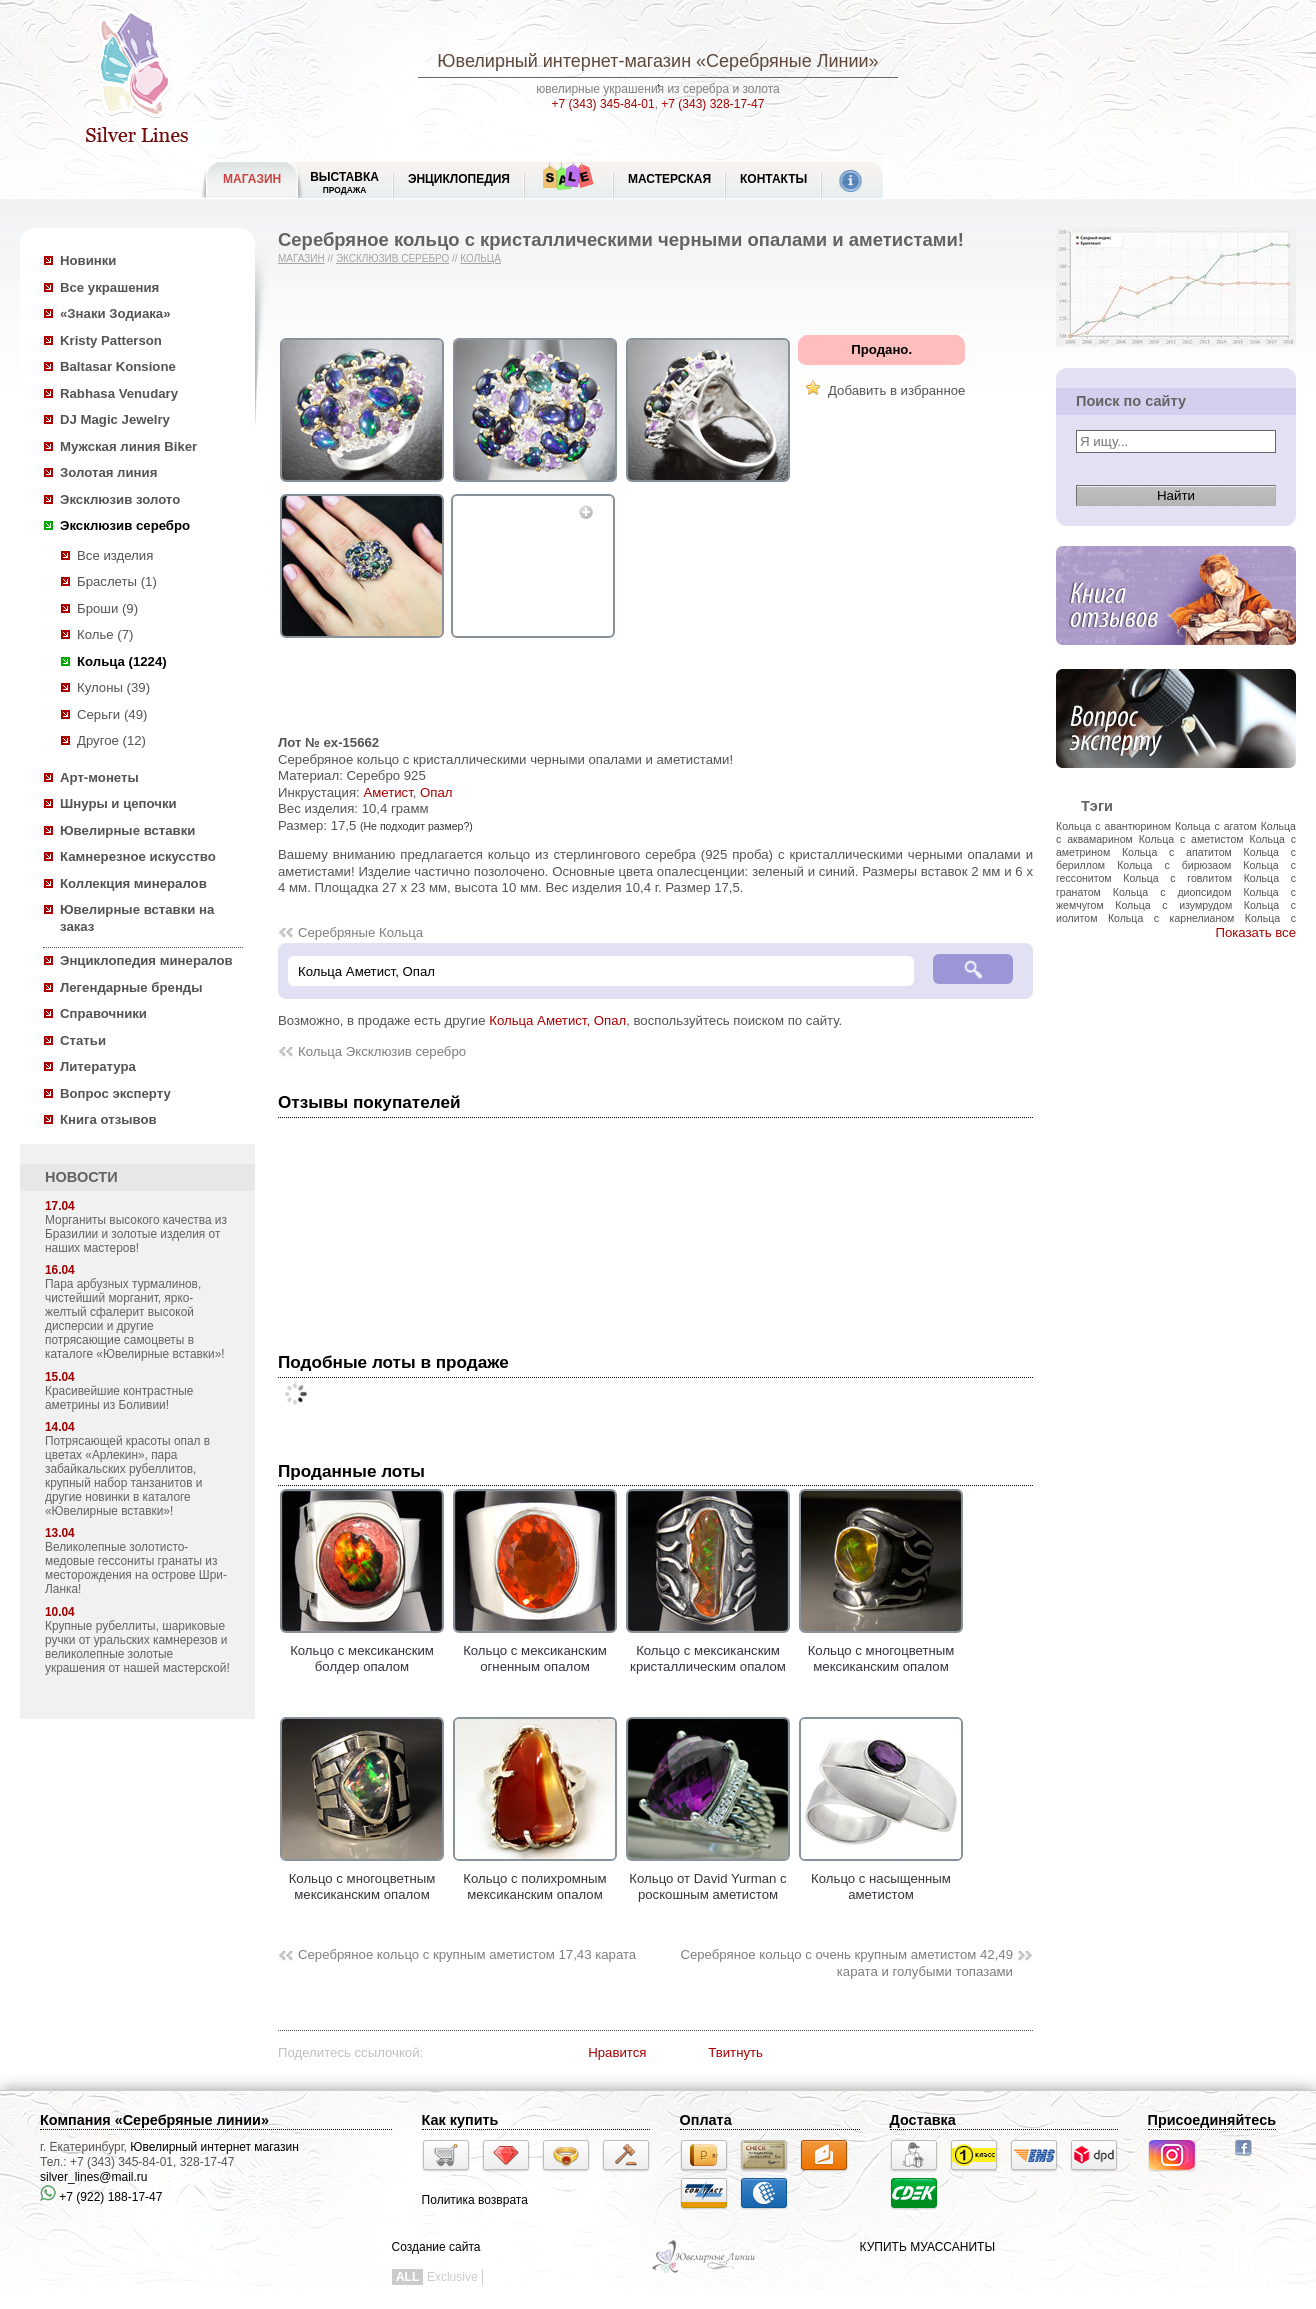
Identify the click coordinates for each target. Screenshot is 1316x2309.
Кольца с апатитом (1177, 852)
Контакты (773, 179)
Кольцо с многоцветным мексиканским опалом (881, 1650)
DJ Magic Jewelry (115, 419)
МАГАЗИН (252, 179)
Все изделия (115, 555)
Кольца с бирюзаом (1174, 865)
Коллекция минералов (133, 883)
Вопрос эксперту (115, 1093)
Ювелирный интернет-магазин (564, 61)
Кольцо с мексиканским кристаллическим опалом (708, 1650)
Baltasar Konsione (118, 366)
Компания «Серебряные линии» (154, 2120)
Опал (436, 792)
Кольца (480, 258)
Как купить (460, 2120)
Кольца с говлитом (1177, 878)
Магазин (301, 258)
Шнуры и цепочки (118, 803)
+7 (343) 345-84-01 (603, 104)
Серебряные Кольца (360, 932)
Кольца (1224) (122, 661)
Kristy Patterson (111, 340)
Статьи (83, 1040)
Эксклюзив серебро (125, 525)
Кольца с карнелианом (1171, 918)
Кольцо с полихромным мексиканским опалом (535, 1878)
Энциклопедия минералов (146, 960)
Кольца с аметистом (1191, 839)
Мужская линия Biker (128, 446)
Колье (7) (105, 634)
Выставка (344, 182)
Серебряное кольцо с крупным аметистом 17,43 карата (467, 1954)
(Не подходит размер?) (416, 826)
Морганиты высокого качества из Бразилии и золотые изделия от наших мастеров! (136, 1234)
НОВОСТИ (81, 1177)
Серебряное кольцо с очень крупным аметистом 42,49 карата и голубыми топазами (846, 1963)
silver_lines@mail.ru (94, 2177)
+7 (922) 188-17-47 (101, 2197)
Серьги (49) (112, 714)
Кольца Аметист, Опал (557, 1020)
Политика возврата (475, 2200)
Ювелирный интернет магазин (214, 2147)
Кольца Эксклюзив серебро (382, 1051)
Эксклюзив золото (120, 499)
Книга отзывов (108, 1119)
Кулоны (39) (113, 687)
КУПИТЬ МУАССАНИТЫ (927, 2247)
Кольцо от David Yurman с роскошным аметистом (708, 1878)
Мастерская (669, 179)
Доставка (923, 2120)
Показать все (1255, 932)
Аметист (387, 792)
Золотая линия (108, 472)
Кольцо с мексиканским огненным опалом (535, 1650)
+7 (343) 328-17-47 (712, 104)
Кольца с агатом (1216, 826)
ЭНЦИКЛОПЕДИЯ (459, 179)
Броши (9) (107, 608)
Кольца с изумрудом (1173, 905)
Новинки (88, 260)
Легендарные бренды (131, 987)
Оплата (706, 2120)
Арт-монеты (99, 777)
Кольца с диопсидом (1172, 892)
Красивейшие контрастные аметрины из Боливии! (119, 1398)
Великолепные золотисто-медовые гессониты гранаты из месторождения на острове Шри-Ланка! (136, 1568)
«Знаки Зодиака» (115, 313)
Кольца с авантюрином (1113, 826)
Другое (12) (111, 740)
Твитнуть (735, 2052)
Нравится (617, 2052)
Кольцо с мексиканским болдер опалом (362, 1650)
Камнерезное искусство (138, 856)
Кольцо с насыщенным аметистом (881, 1878)
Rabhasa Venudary (119, 393)
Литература (98, 1066)
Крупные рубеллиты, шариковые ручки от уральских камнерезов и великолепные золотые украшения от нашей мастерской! (137, 1647)
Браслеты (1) (117, 581)
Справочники (103, 1013)
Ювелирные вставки (127, 830)
